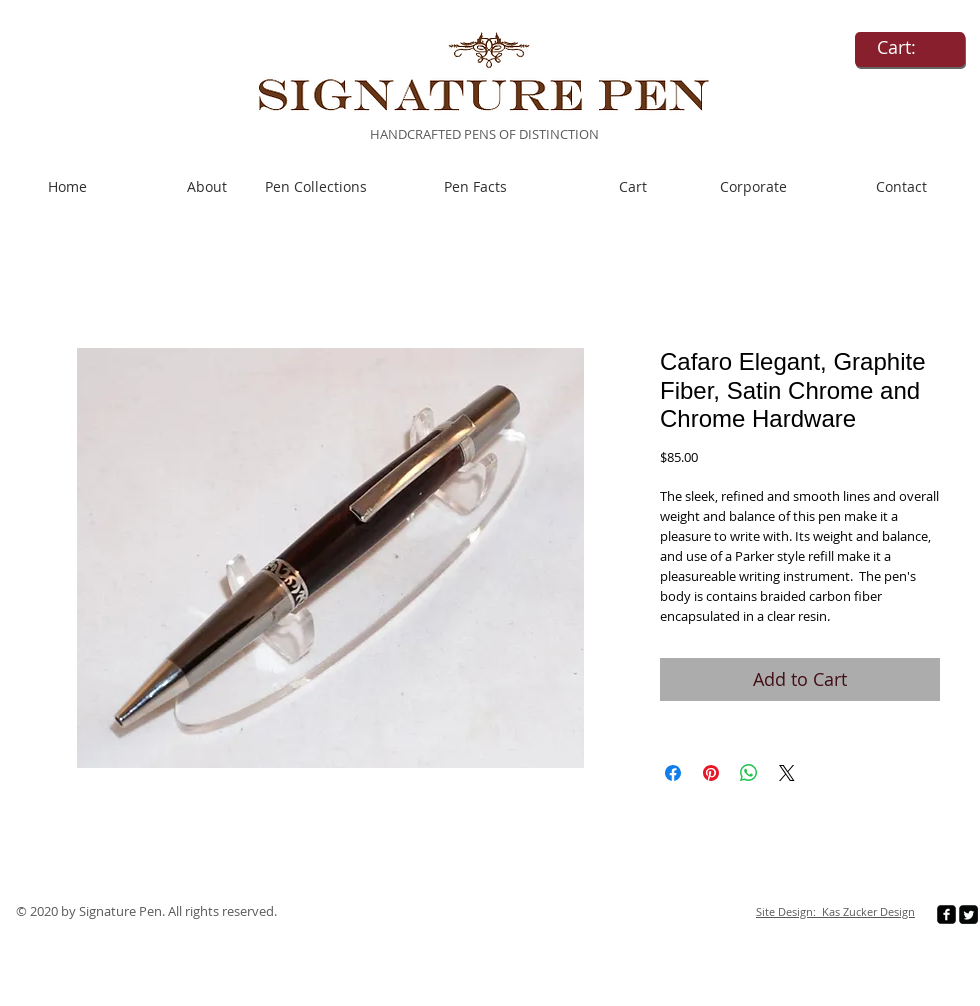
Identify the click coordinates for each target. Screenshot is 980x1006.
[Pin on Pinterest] (711, 773)
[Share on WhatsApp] (749, 773)
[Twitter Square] (968, 914)
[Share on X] (787, 773)
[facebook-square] (946, 914)
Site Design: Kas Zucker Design (835, 911)
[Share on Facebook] (673, 773)
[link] (910, 47)
